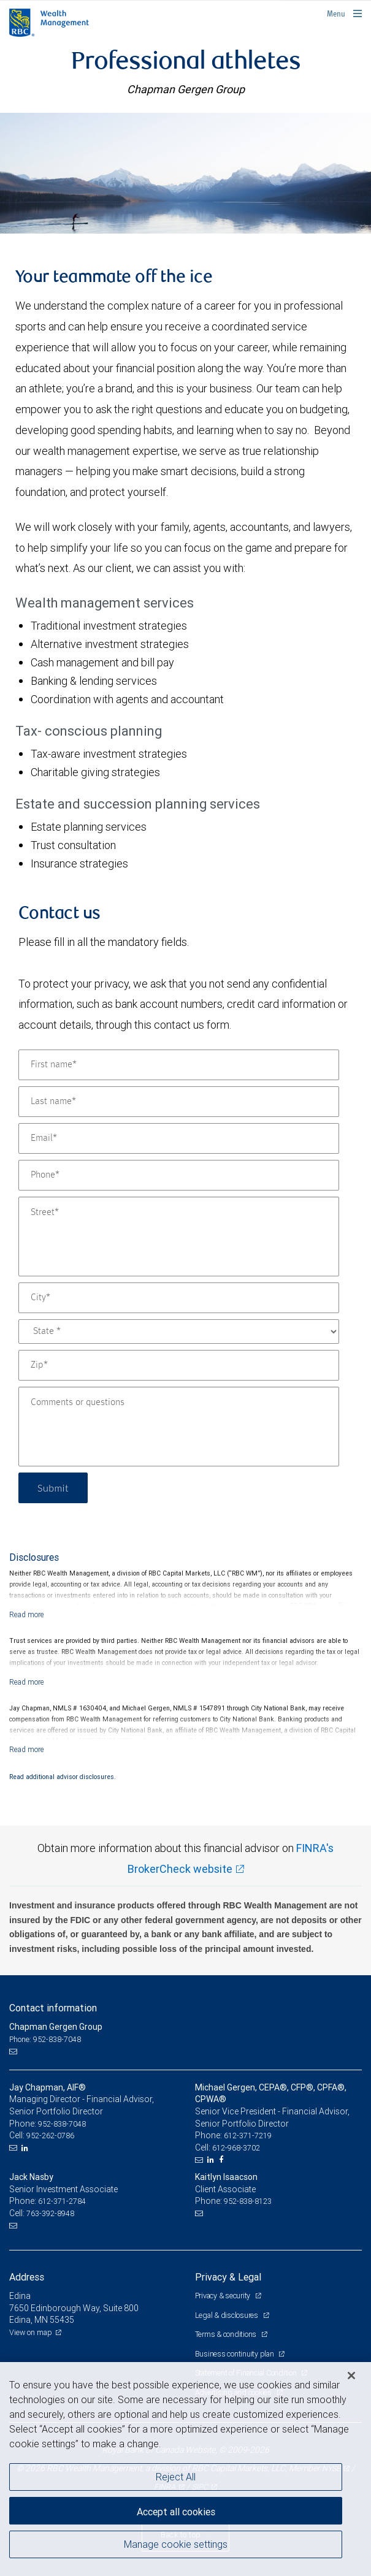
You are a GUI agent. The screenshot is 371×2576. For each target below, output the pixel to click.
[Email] (178, 1138)
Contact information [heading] (53, 2008)
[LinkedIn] (26, 2148)
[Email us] (14, 2051)
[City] (178, 1297)
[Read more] (26, 1614)
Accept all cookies (176, 2512)
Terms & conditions (226, 2334)
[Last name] (178, 1101)
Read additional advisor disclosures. (62, 1776)
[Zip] (178, 1365)
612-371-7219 (248, 2135)
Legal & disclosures (227, 2315)
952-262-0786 (50, 2135)
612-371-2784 (62, 2201)
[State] (178, 1331)
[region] (185, 2469)
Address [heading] (26, 2277)
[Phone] (178, 1175)
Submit (53, 1487)
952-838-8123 (248, 2201)
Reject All (176, 2477)
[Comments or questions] (178, 1426)
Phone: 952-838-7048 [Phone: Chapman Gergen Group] (45, 2039)
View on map (30, 2332)
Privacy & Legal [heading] (228, 2277)
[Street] (178, 1236)
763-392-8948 (50, 2213)
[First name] (178, 1065)
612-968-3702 (236, 2148)
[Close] (351, 2375)
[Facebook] (222, 2159)
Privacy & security (223, 2295)
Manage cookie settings (176, 2544)
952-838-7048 (62, 2124)
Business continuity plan (235, 2354)
